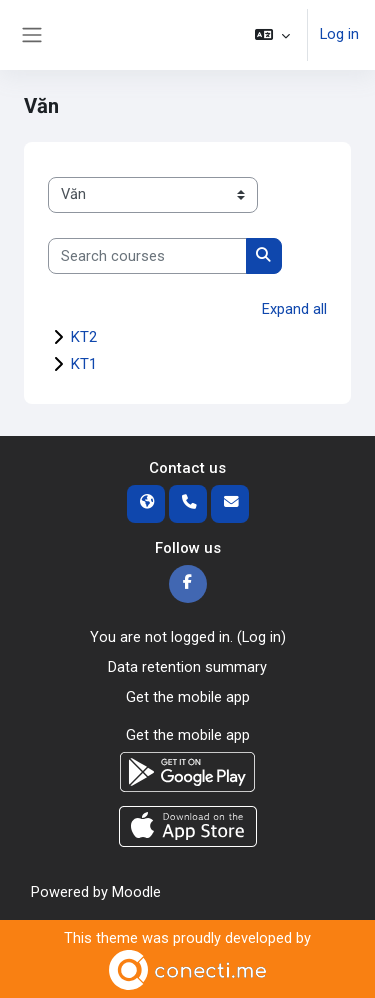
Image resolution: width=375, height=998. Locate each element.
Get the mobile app (188, 697)
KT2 (84, 337)
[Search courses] (147, 256)
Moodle (136, 892)
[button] (272, 35)
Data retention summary (187, 667)
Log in (339, 34)
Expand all (294, 309)
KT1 (84, 364)
